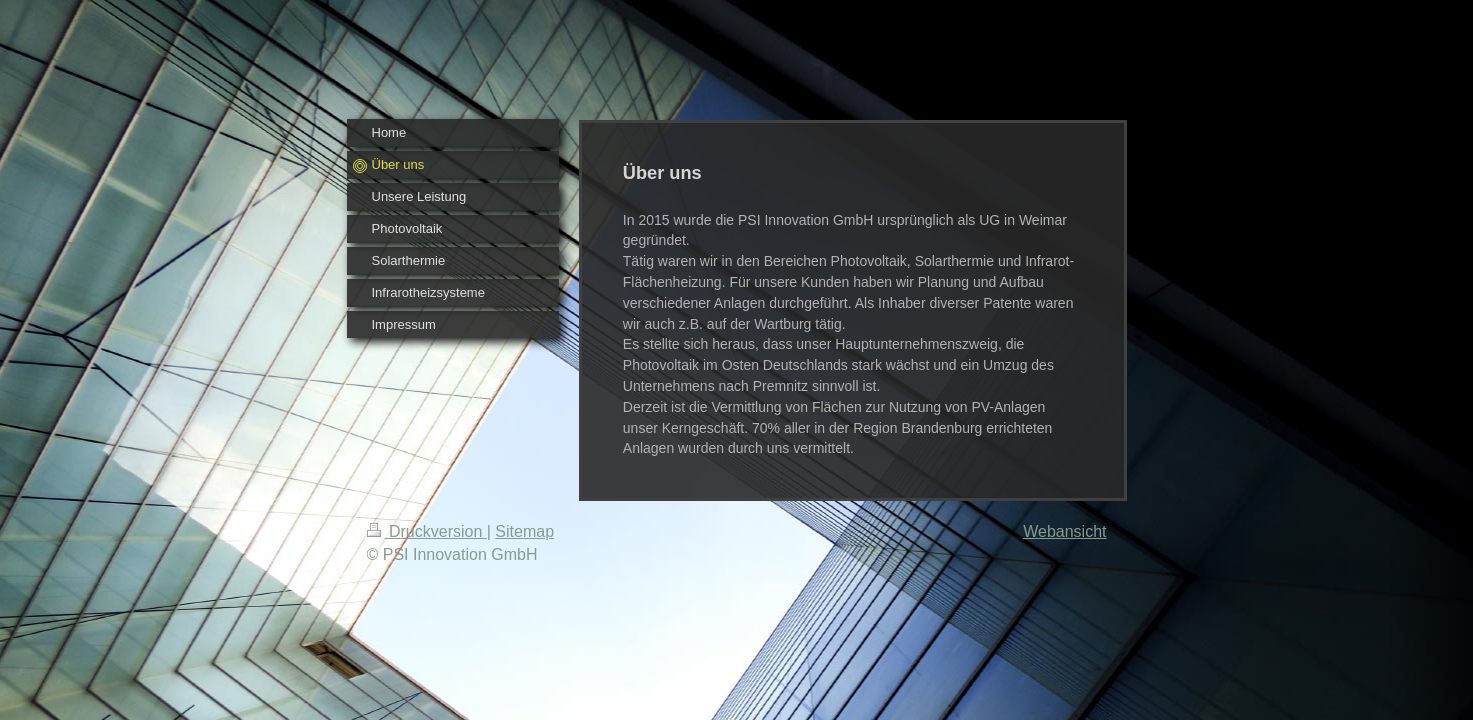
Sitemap (524, 531)
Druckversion (427, 531)
